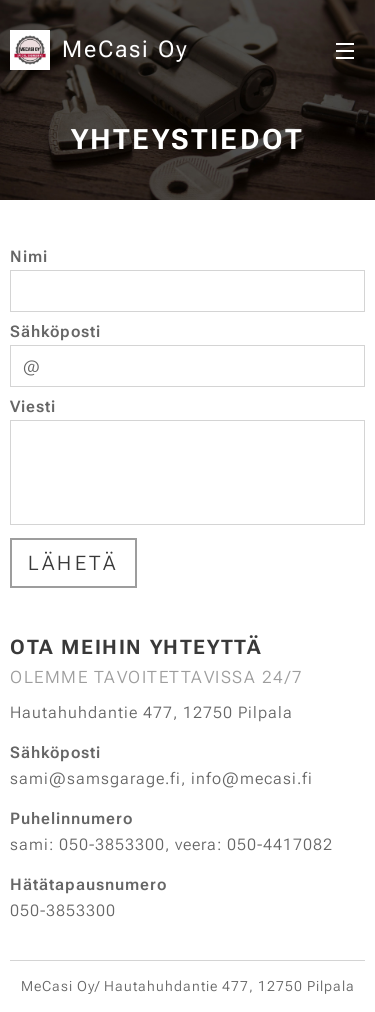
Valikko (345, 51)
